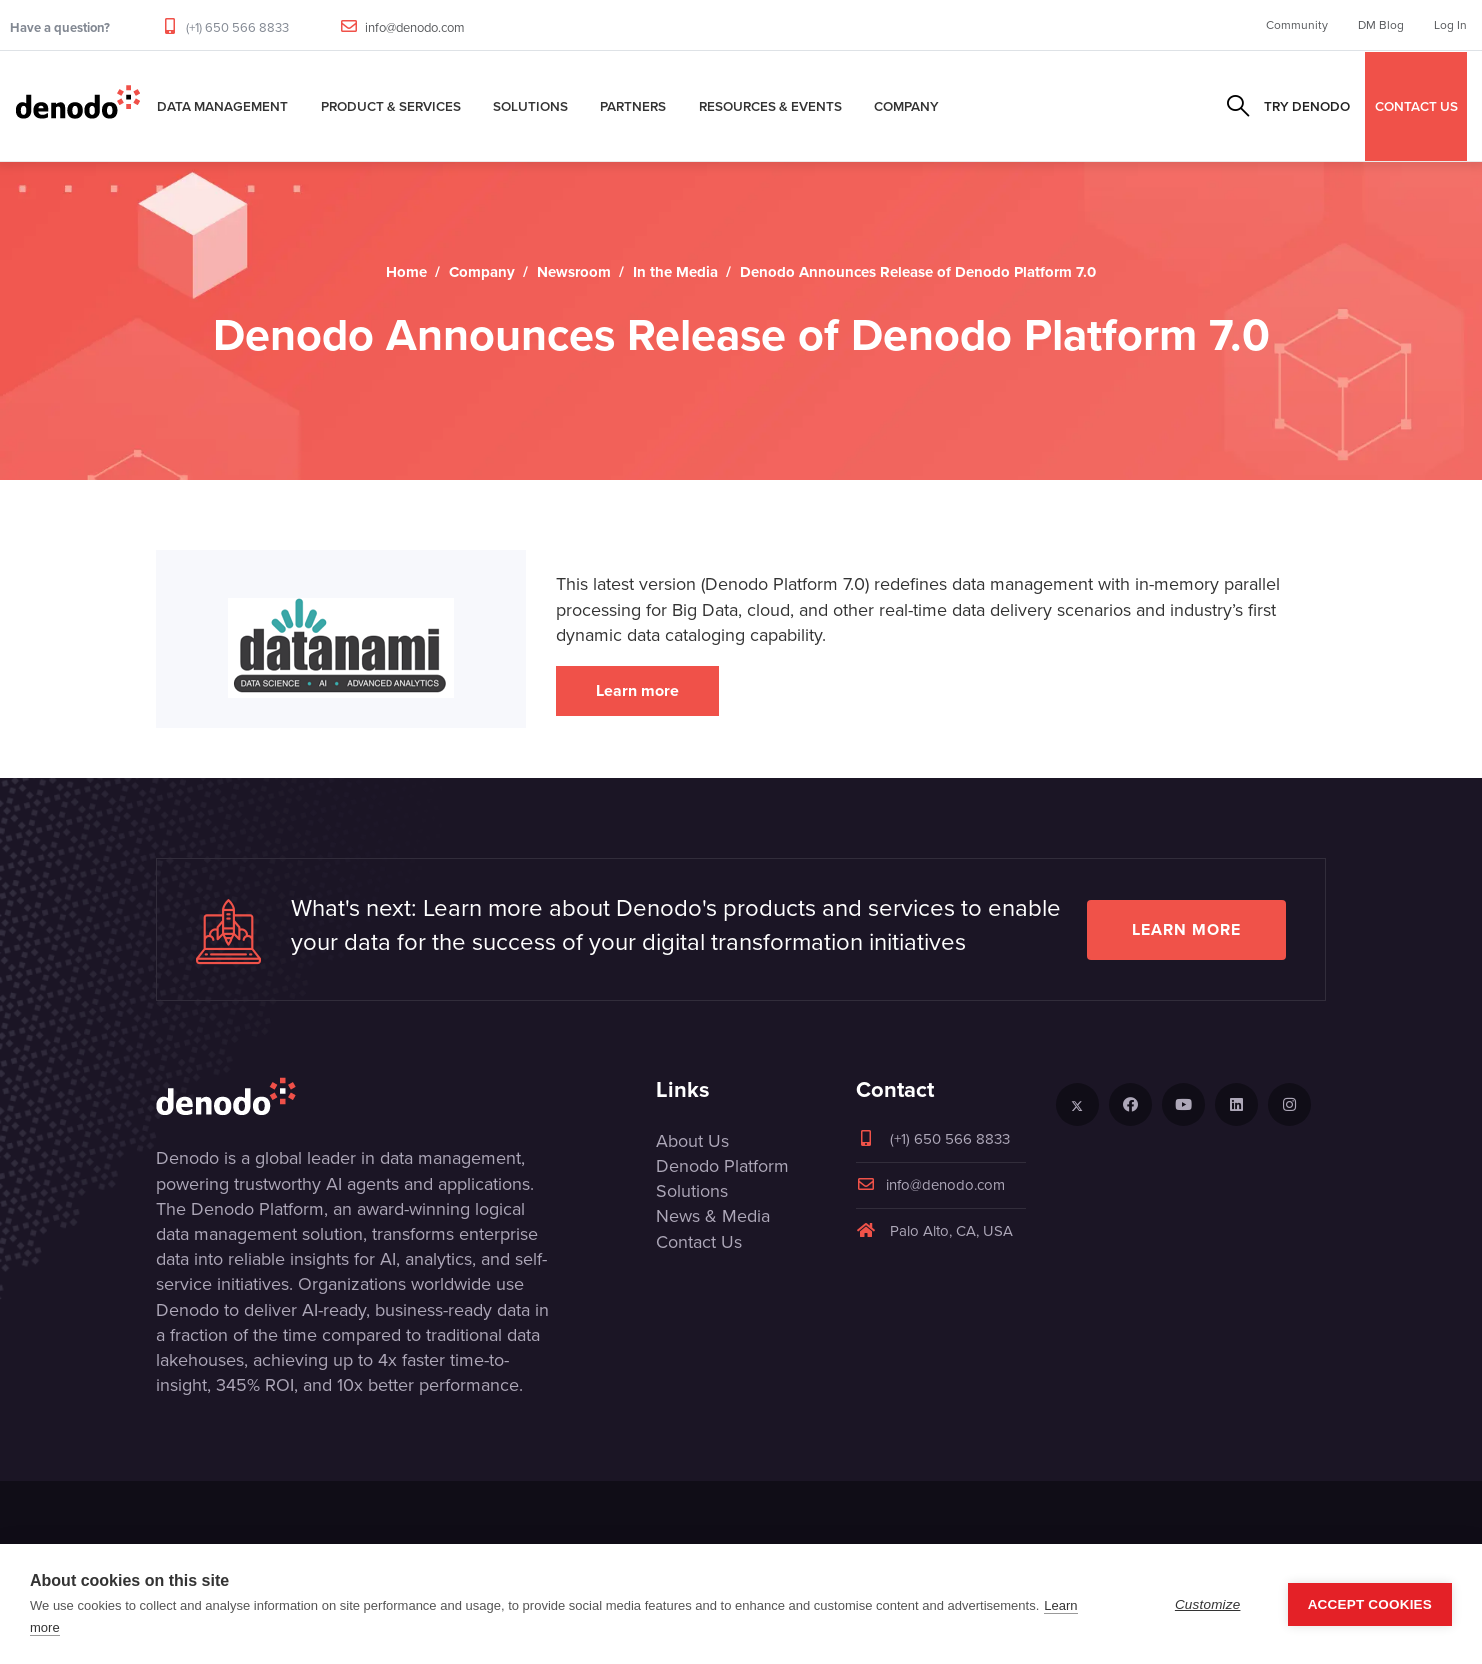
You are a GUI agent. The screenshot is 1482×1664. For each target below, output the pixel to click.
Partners (633, 106)
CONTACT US (1416, 106)
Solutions (530, 106)
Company (906, 106)
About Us (692, 1141)
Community (1297, 25)
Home (406, 272)
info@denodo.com (415, 27)
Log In (1450, 25)
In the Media (675, 272)
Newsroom (574, 272)
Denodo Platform (722, 1166)
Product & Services (391, 106)
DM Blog (1381, 25)
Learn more (637, 690)
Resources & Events (770, 106)
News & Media (713, 1216)
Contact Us (699, 1242)
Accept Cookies (1370, 1604)
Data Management (222, 106)
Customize (1208, 1604)
